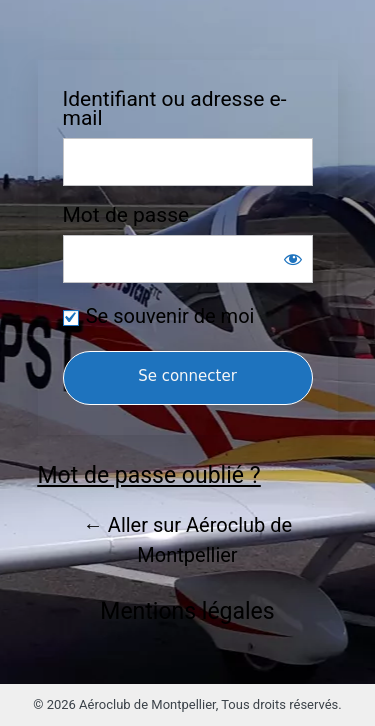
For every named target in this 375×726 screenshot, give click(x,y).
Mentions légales (187, 611)
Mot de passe (126, 215)
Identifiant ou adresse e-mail (175, 109)
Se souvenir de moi (170, 316)
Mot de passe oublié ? (149, 475)
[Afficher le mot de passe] (293, 259)
